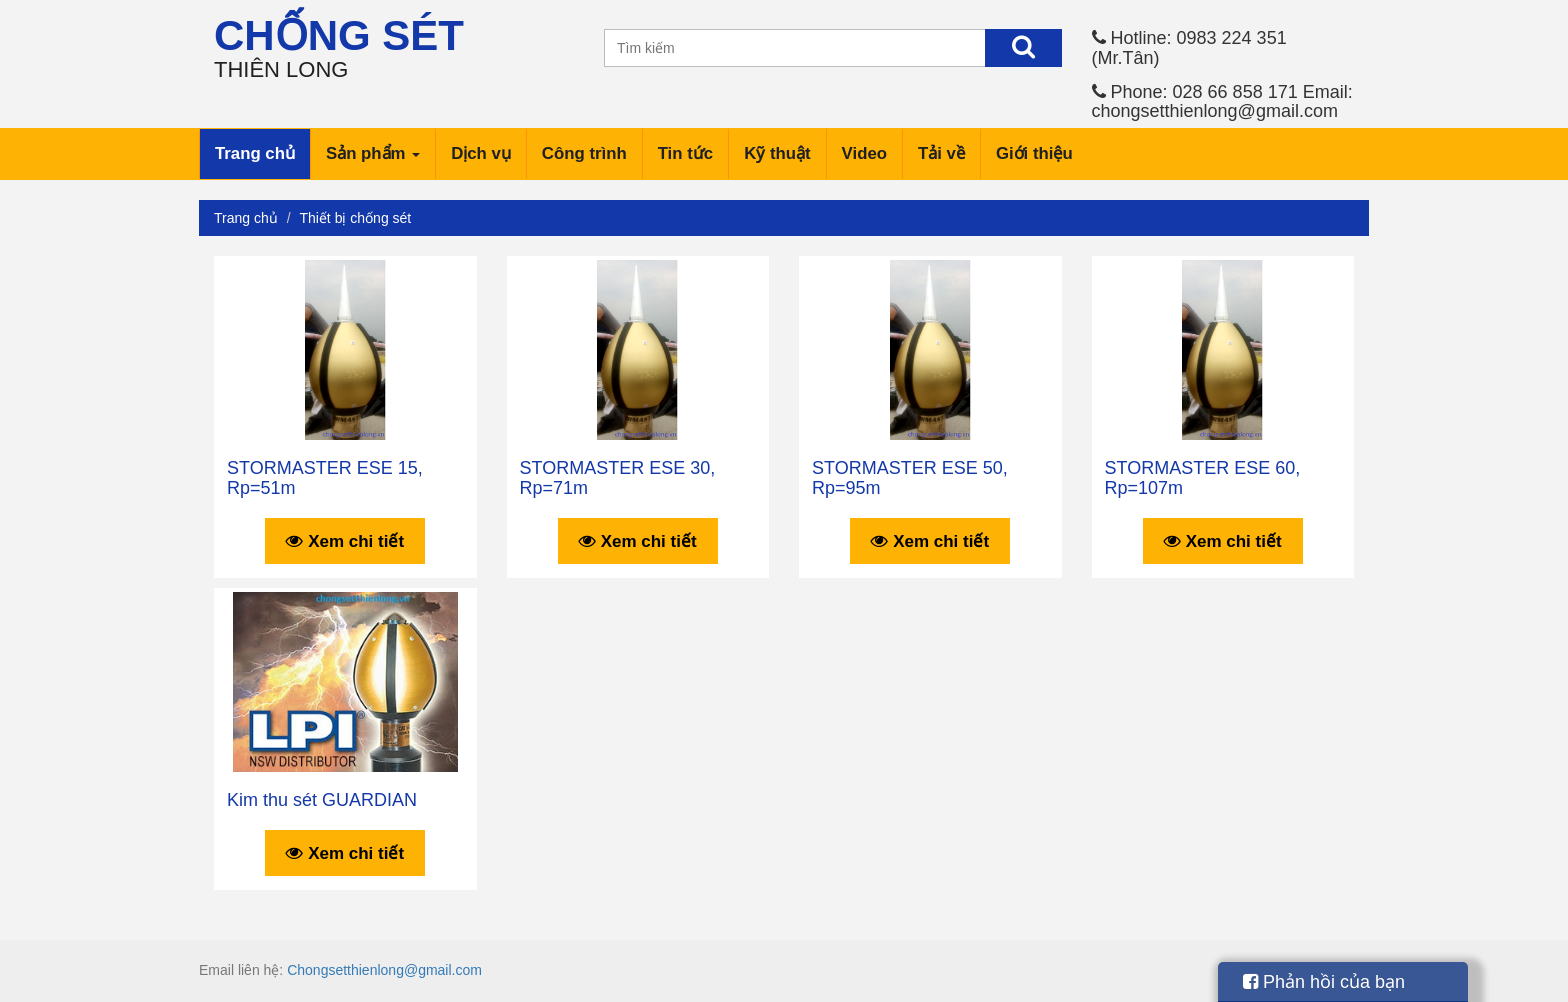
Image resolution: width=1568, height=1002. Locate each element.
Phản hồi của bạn (1324, 982)
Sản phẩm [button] (373, 153)
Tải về (941, 153)
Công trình (584, 153)
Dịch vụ (481, 153)
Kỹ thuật (777, 153)
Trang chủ (255, 153)
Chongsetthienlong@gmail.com (384, 970)
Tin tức (685, 153)
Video (864, 153)
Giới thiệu (1034, 153)
